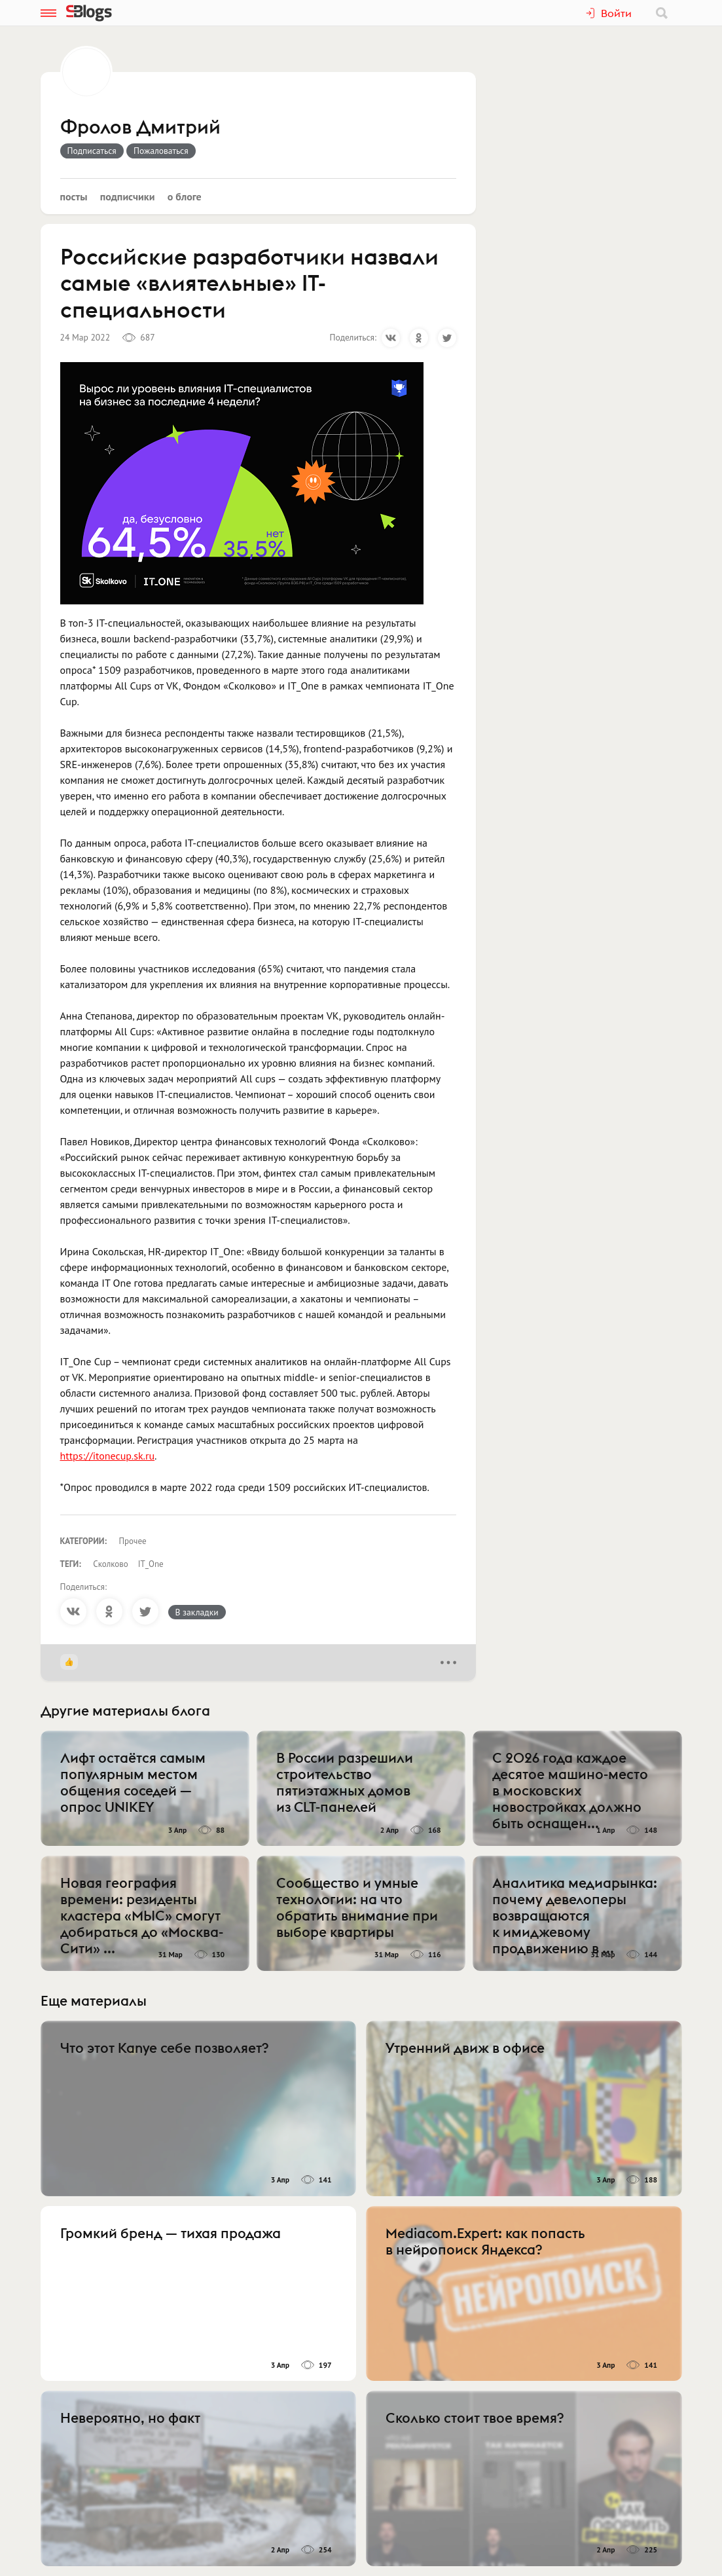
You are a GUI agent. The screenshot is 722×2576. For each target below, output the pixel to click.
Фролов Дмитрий (140, 128)
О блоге (185, 196)
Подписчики (127, 196)
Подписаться (92, 150)
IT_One (151, 1564)
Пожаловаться (161, 150)
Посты (74, 196)
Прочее (133, 1541)
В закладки (197, 1612)
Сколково (110, 1564)
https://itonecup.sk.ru (107, 1455)
